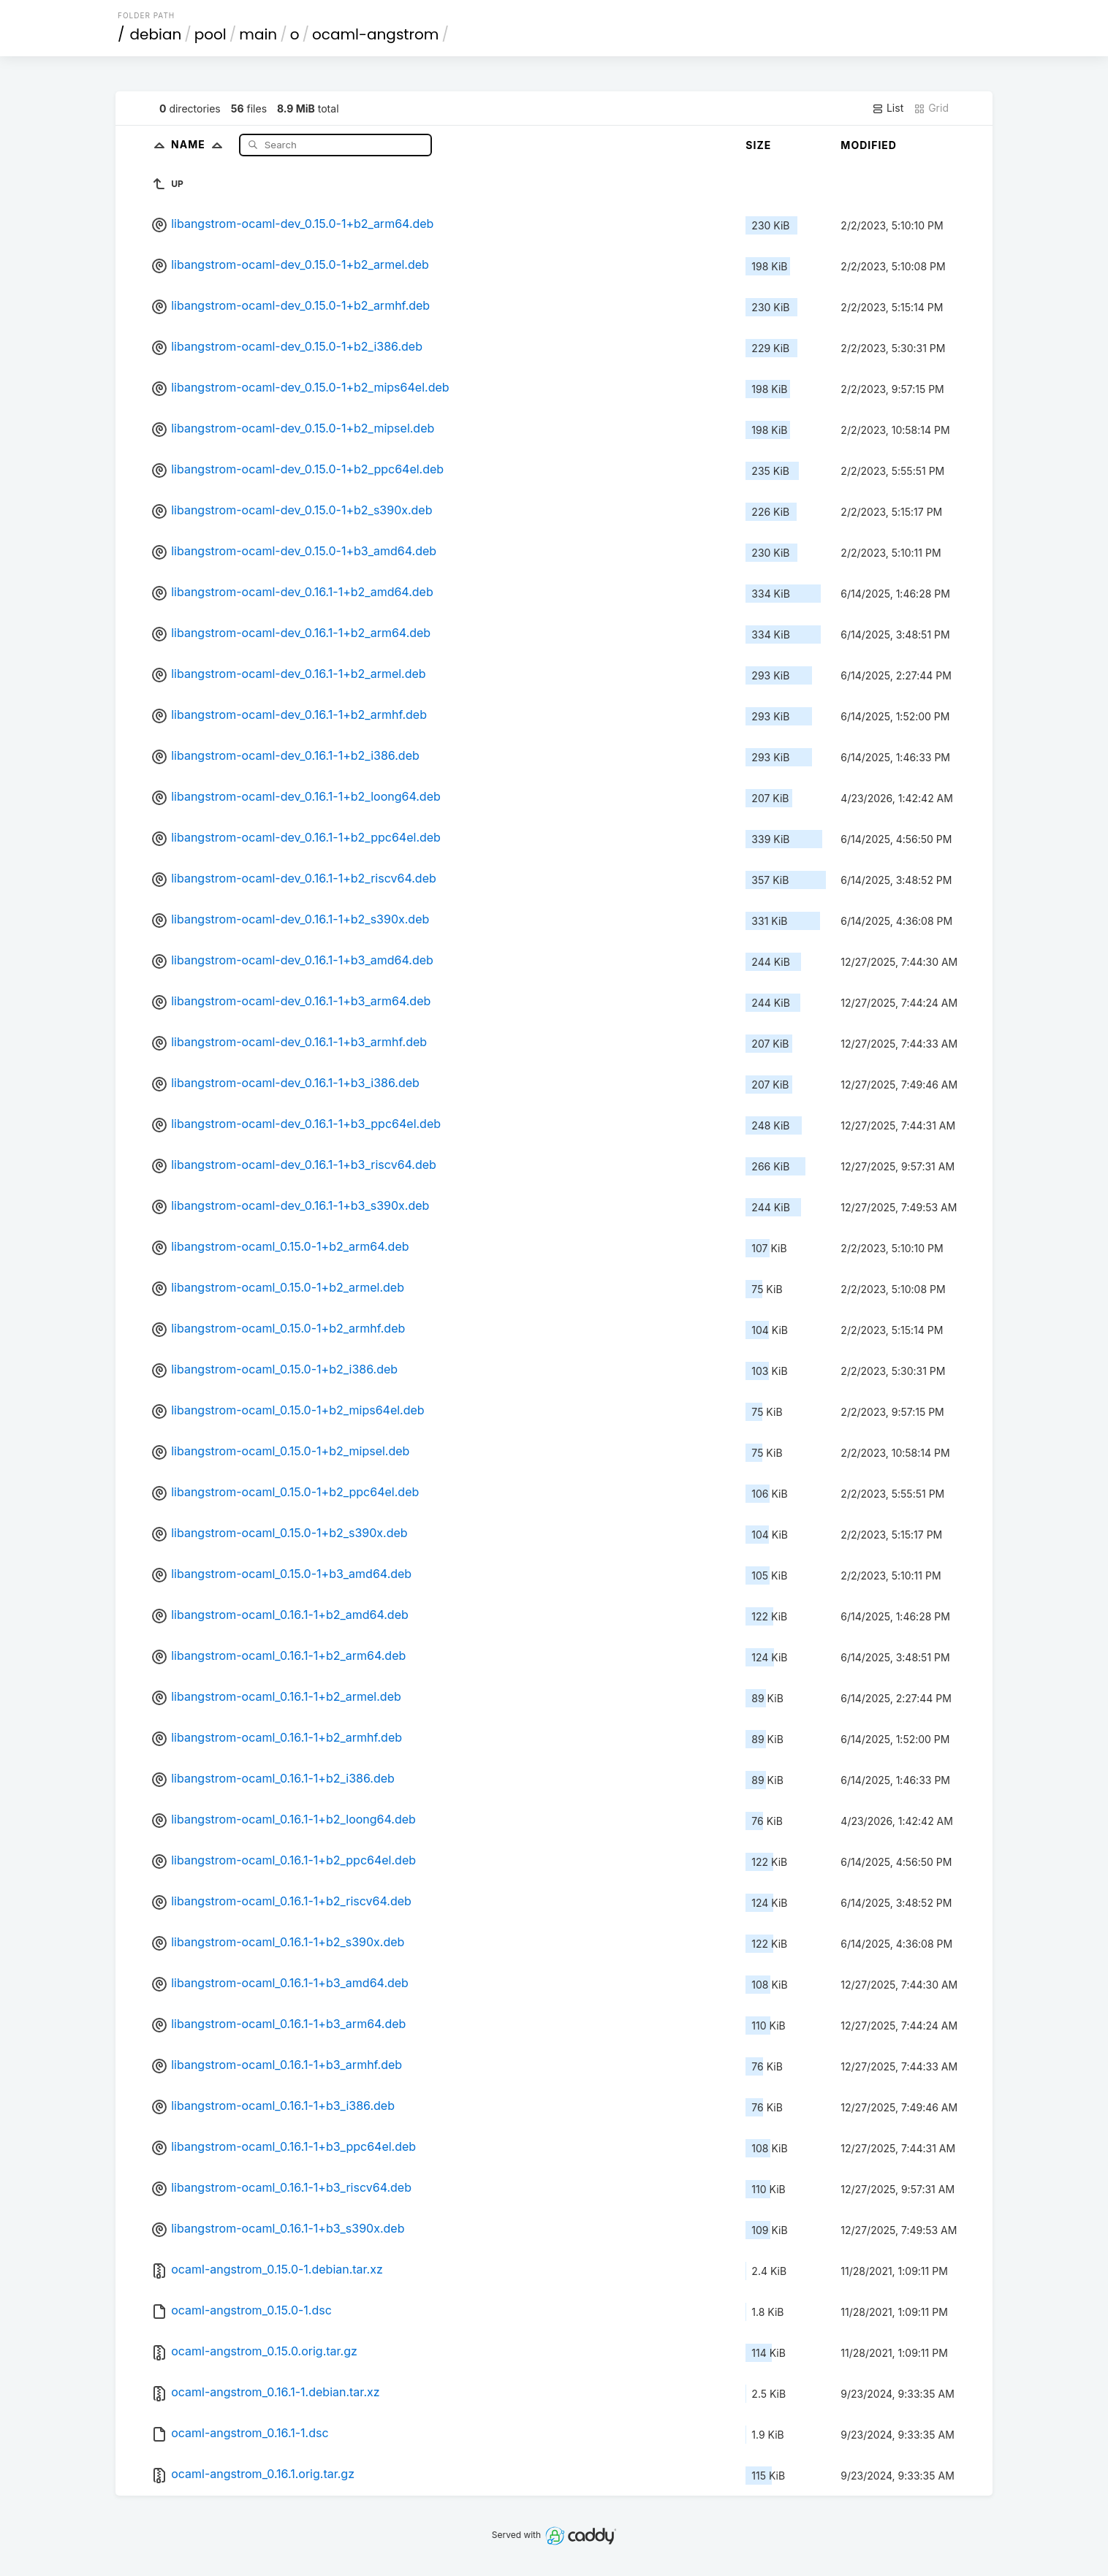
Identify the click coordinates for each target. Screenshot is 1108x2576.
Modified (869, 145)
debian (156, 34)
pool (210, 34)
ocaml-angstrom (375, 34)
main (258, 34)
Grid (931, 108)
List (887, 108)
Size (758, 145)
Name (200, 144)
